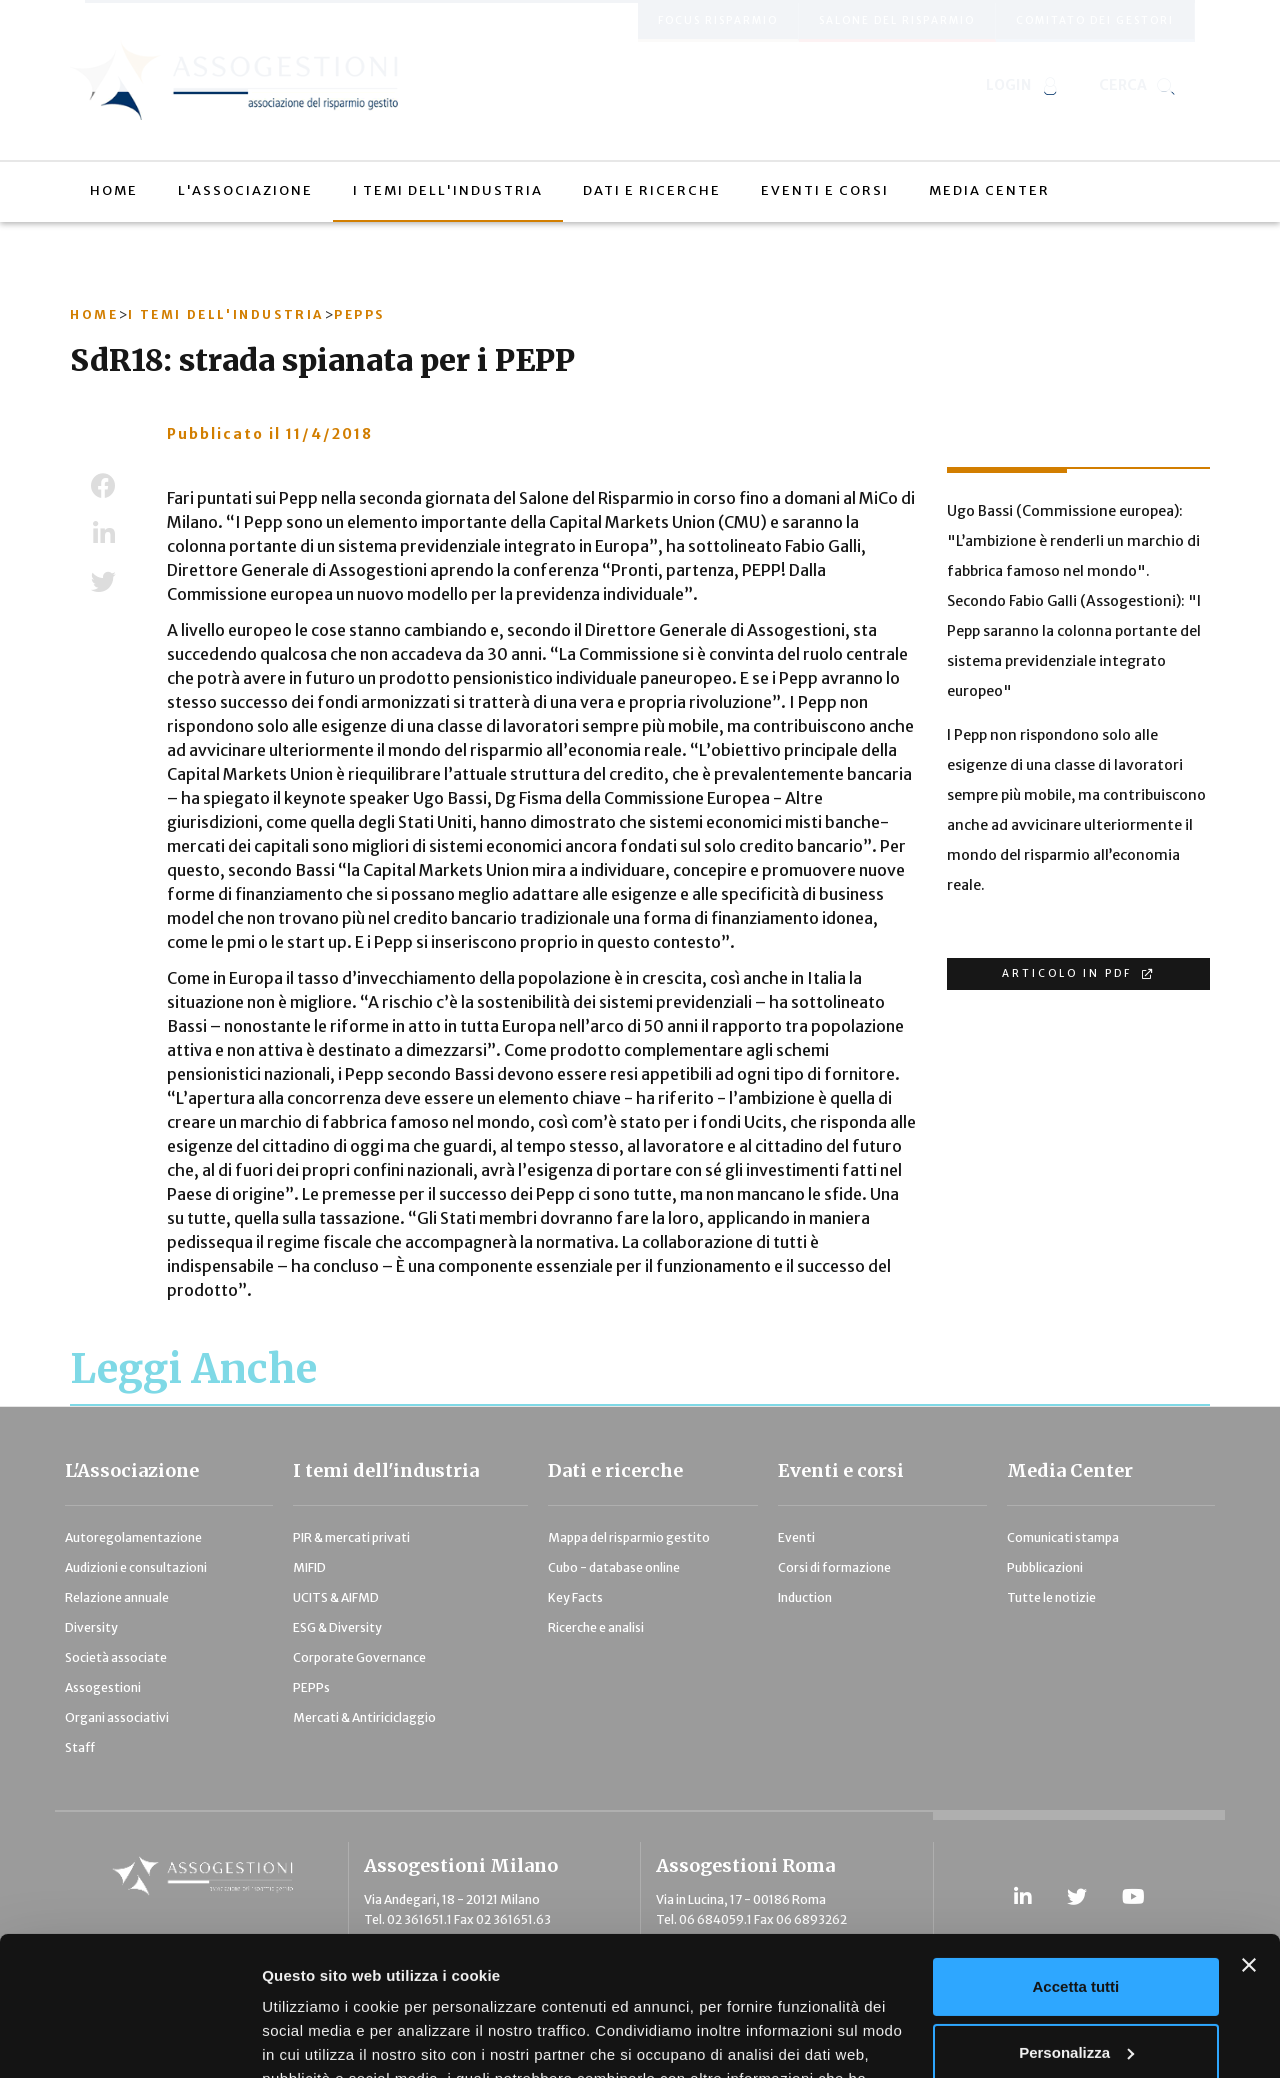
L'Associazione (132, 1470)
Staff (80, 1747)
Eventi (796, 1537)
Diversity (91, 1627)
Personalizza (1076, 1932)
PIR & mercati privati (351, 1537)
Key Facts (575, 1597)
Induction (805, 1597)
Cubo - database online (614, 1567)
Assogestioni (103, 1687)
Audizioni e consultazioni (136, 1567)
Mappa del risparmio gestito (629, 1537)
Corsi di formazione (834, 1567)
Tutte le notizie (1051, 1597)
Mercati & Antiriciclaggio (364, 1717)
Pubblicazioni (1045, 1567)
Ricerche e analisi (596, 1627)
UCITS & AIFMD (336, 1597)
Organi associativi (117, 1717)
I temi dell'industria (386, 1470)
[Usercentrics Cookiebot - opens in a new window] (129, 2039)
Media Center (1070, 1470)
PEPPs (311, 1687)
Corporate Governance (359, 1657)
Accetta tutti (1076, 1867)
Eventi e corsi (841, 1470)
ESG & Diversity (337, 1627)
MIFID (309, 1567)
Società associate (116, 1657)
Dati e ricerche (615, 1470)
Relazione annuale (117, 1597)
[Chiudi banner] (1249, 1846)
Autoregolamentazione (133, 1537)
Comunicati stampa (1063, 1537)
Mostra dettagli (316, 2038)
